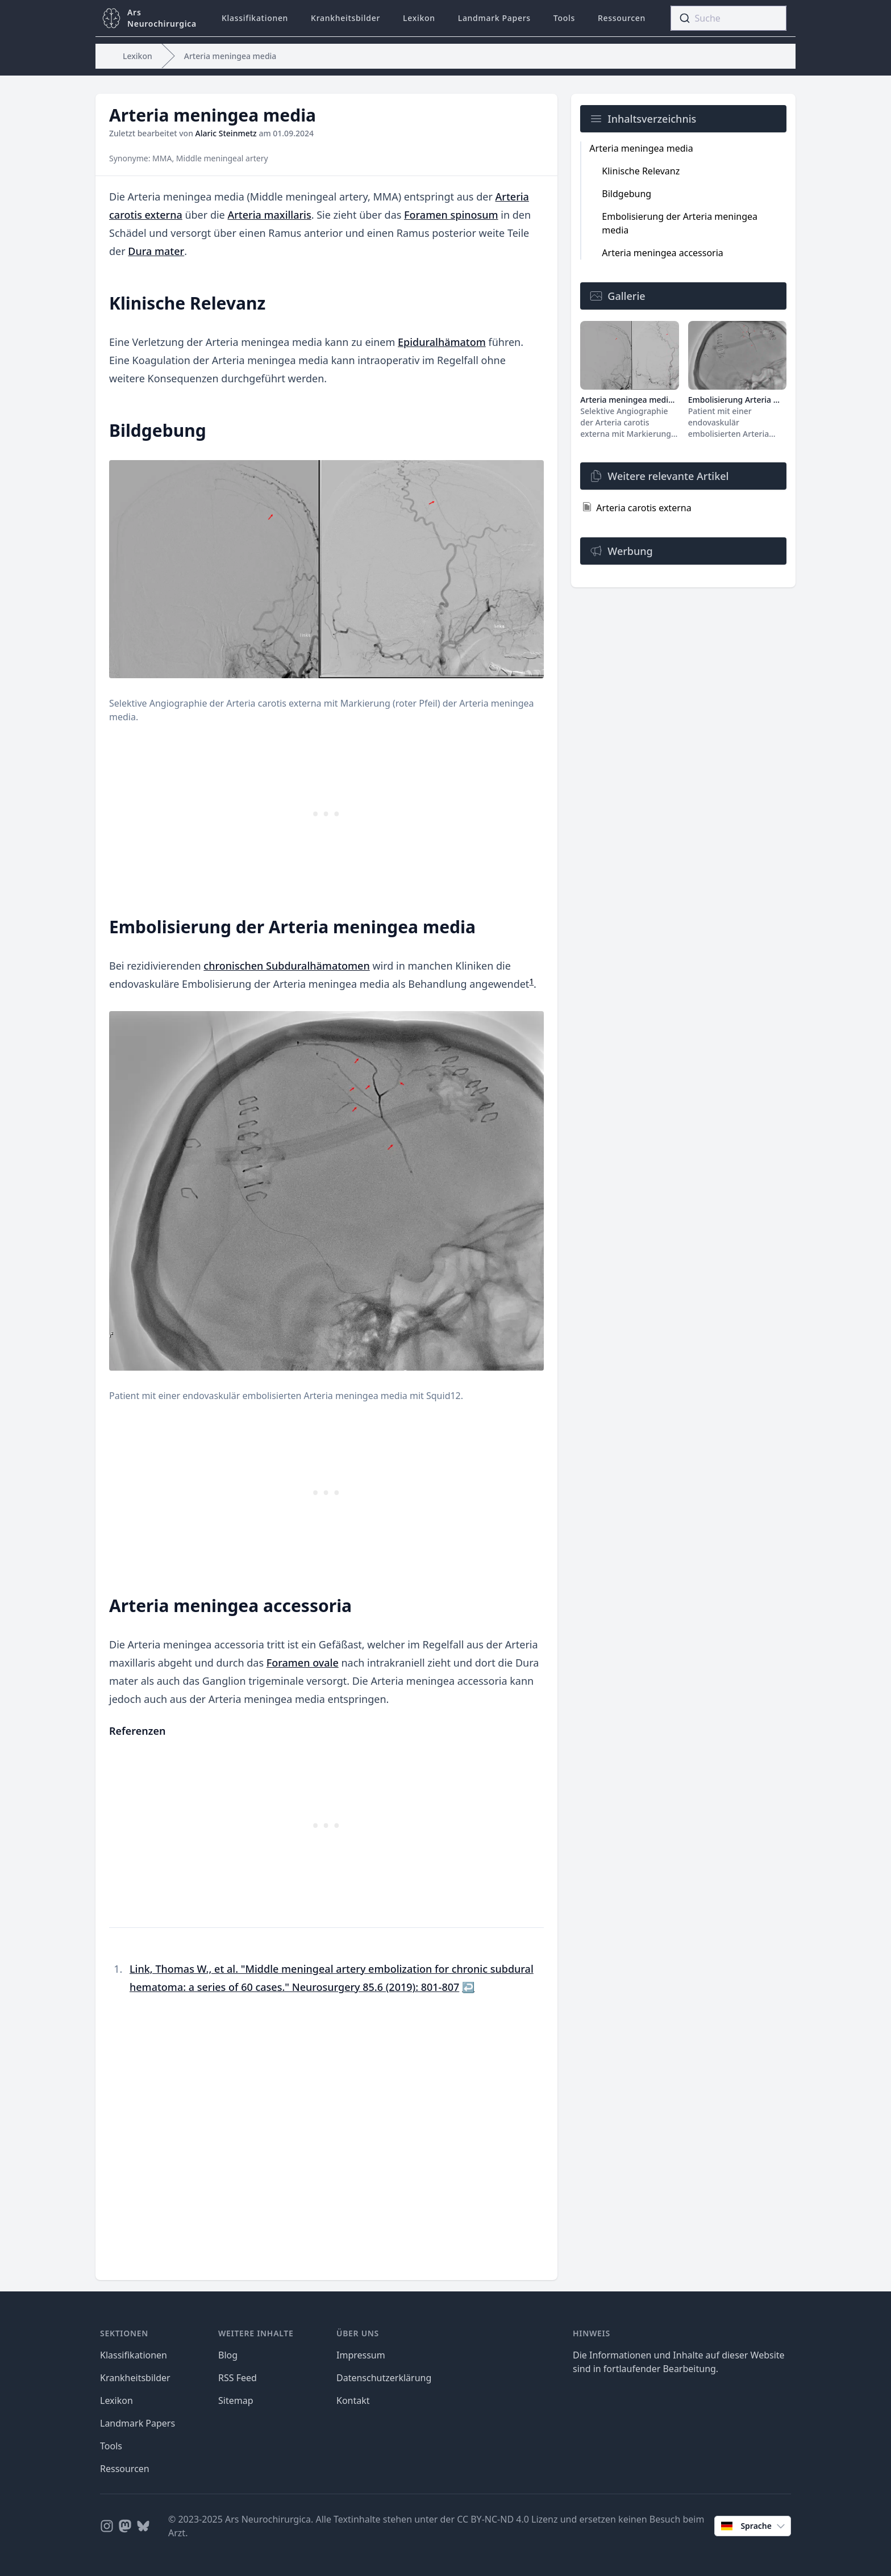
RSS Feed (237, 2378)
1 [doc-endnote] (531, 981)
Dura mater (156, 251)
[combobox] (728, 18)
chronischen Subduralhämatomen (286, 965)
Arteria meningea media (230, 56)
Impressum (360, 2355)
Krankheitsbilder (345, 17)
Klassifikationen (255, 17)
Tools (564, 17)
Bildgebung (626, 193)
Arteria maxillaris (269, 215)
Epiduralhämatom (442, 342)
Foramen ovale (303, 1662)
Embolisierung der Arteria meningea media (679, 223)
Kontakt (353, 2400)
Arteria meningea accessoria (662, 253)
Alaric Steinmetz (226, 133)
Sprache (753, 2526)
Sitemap (235, 2400)
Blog (228, 2355)
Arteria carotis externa (643, 508)
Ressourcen (622, 17)
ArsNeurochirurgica (162, 18)
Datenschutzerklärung (383, 2378)
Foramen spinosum (451, 215)
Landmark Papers (494, 17)
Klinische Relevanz (641, 171)
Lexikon (419, 17)
